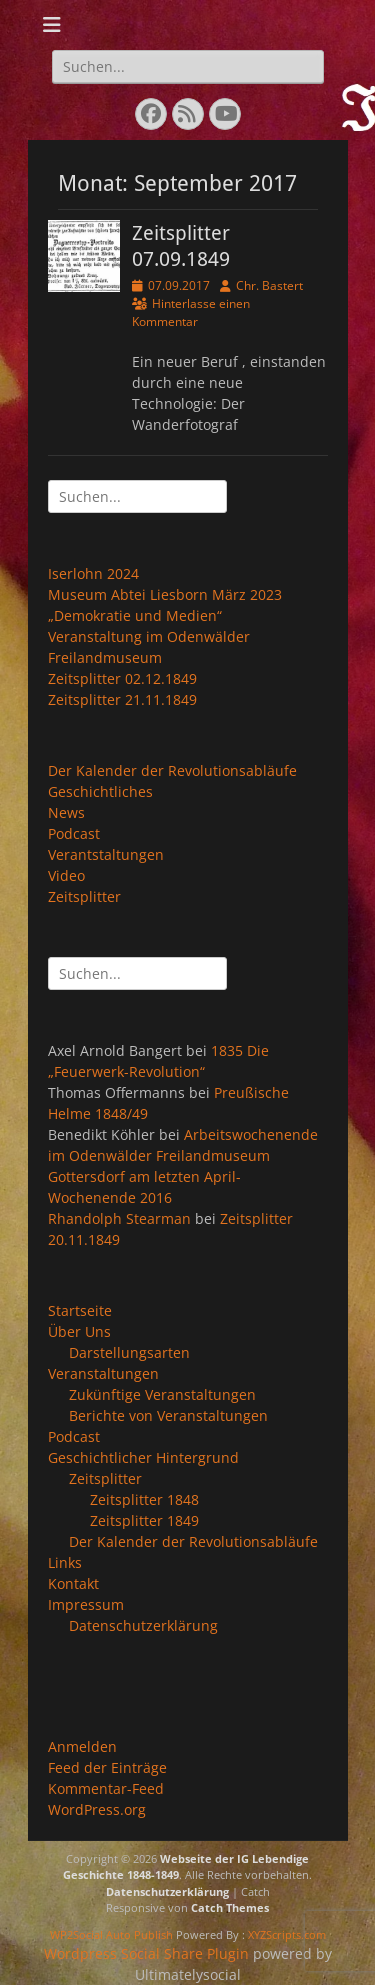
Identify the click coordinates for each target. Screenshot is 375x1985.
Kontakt (73, 1583)
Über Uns (79, 1331)
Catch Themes (230, 1907)
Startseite (80, 1310)
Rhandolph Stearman (119, 1218)
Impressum (86, 1604)
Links (65, 1562)
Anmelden (82, 1746)
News (66, 812)
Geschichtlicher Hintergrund (143, 1457)
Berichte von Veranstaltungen (168, 1415)
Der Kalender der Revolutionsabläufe (172, 770)
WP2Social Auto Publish (111, 1934)
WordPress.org (97, 1809)
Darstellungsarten (129, 1352)
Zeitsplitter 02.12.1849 (122, 678)
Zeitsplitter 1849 (144, 1520)
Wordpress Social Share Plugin (148, 1953)
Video (66, 875)
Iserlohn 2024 (93, 573)
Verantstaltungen (106, 854)
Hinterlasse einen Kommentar (191, 312)
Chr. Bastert (269, 285)
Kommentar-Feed (106, 1788)
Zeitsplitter (84, 896)
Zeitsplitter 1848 (144, 1499)
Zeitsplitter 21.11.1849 (122, 699)
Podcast (74, 833)
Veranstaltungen (103, 1373)
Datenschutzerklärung (143, 1625)
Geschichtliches (100, 791)
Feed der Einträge (107, 1767)
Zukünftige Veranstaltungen (162, 1394)
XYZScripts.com (287, 1934)
